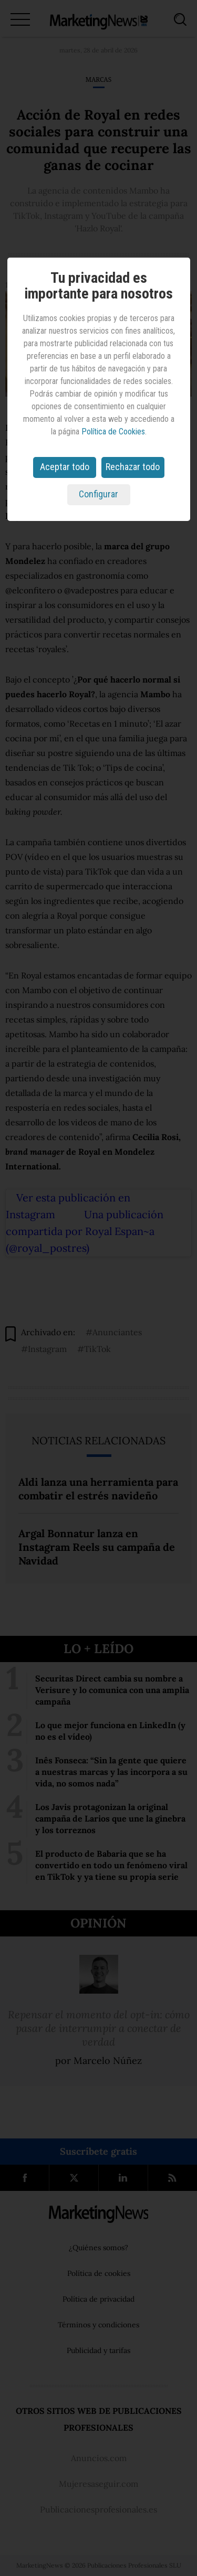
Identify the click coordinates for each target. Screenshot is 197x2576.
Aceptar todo (64, 466)
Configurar (98, 493)
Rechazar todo (133, 466)
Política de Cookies (113, 432)
